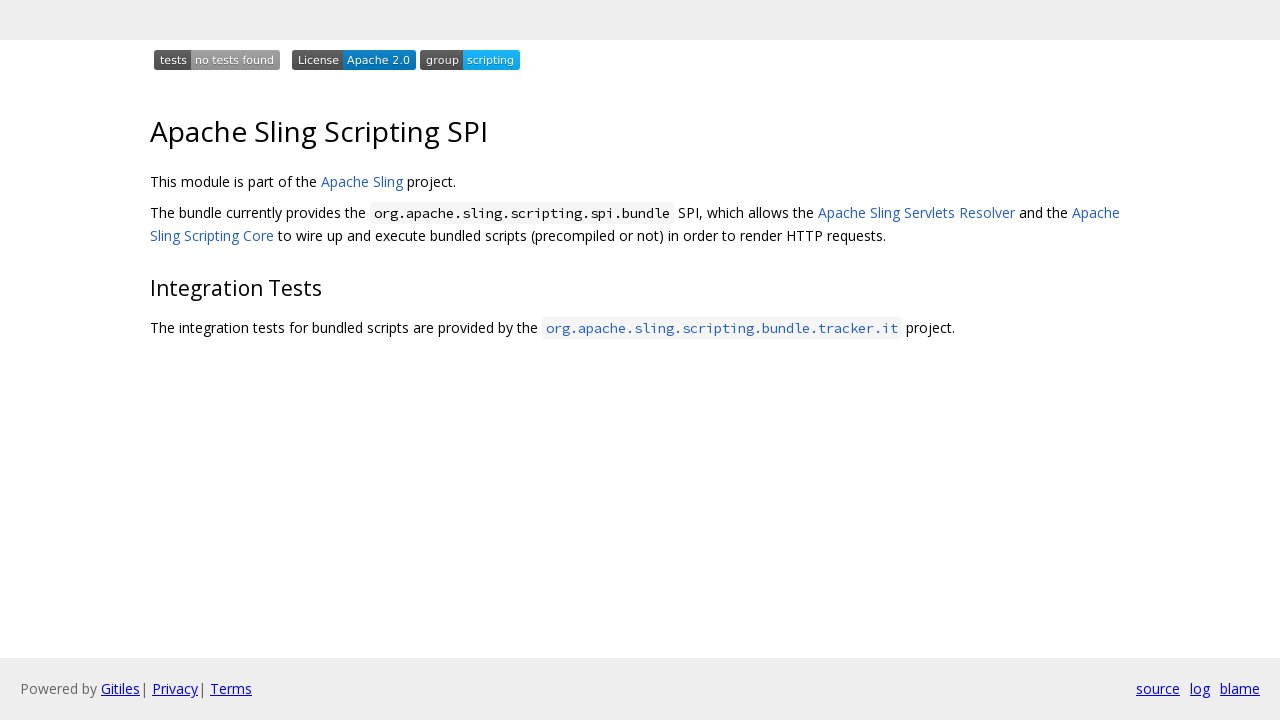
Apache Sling (362, 181)
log (1200, 688)
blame (1240, 688)
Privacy (175, 688)
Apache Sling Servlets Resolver (916, 212)
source (1158, 688)
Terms (231, 688)
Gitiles (120, 688)
